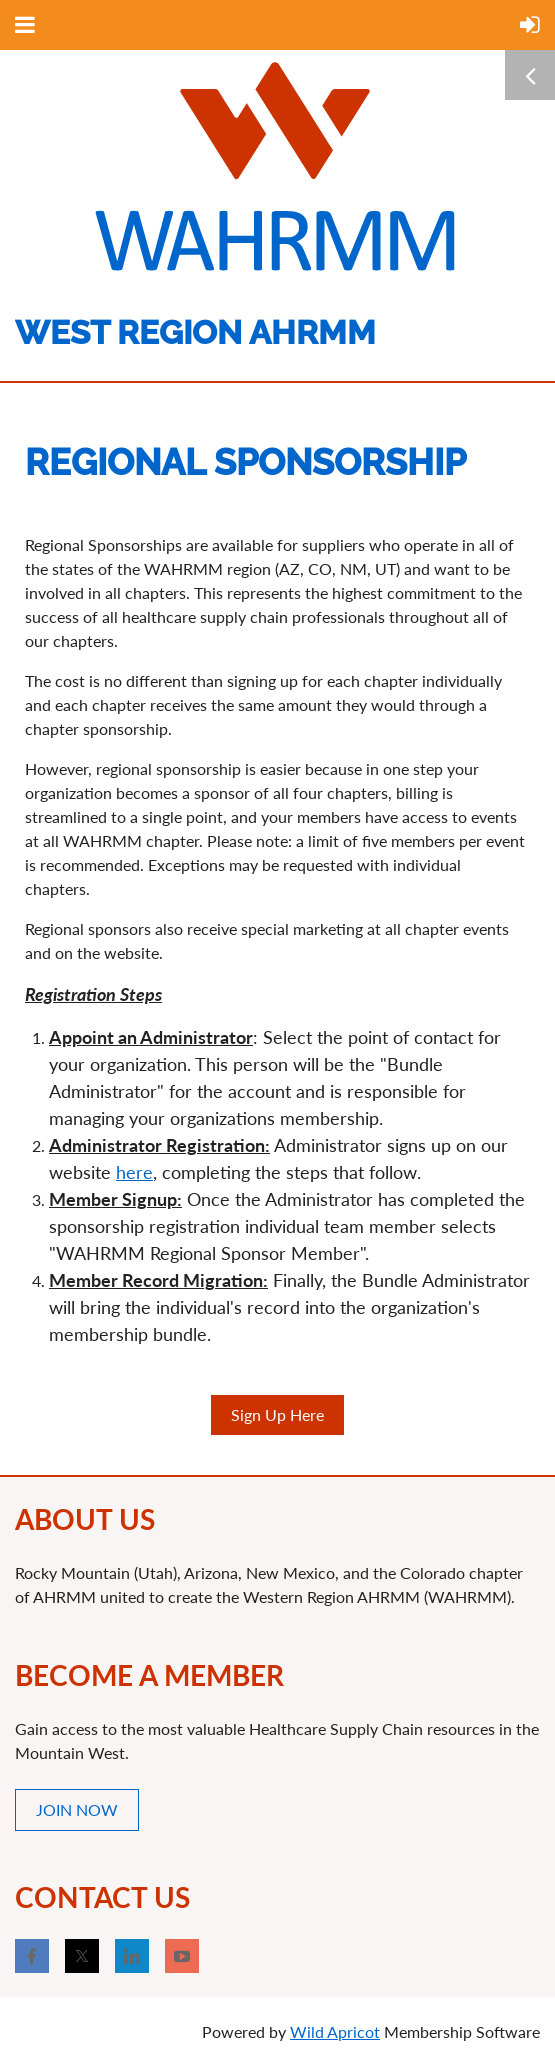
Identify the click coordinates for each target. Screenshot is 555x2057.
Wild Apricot (335, 2031)
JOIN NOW (77, 1809)
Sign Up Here (277, 1414)
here (134, 1172)
